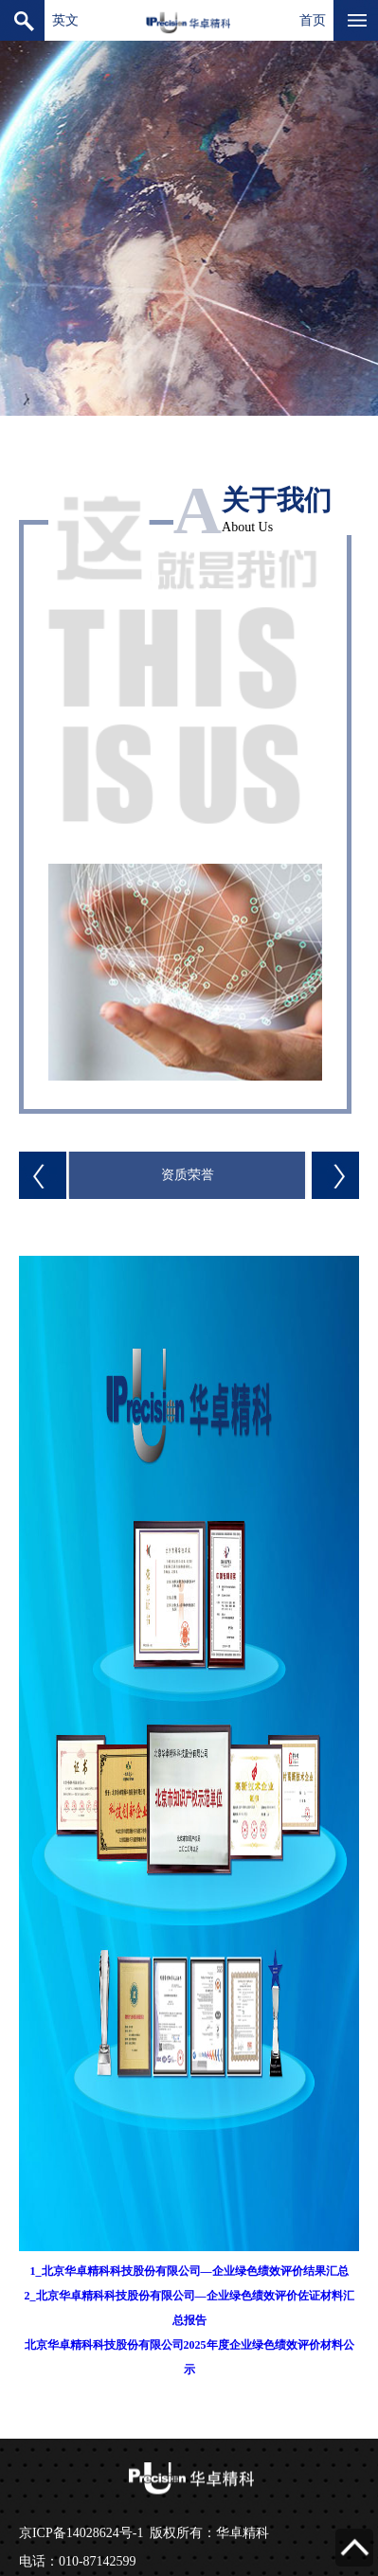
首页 (312, 20)
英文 (65, 20)
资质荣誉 (187, 1175)
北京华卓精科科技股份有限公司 (189, 20)
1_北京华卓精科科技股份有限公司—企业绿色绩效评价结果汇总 (189, 2271)
